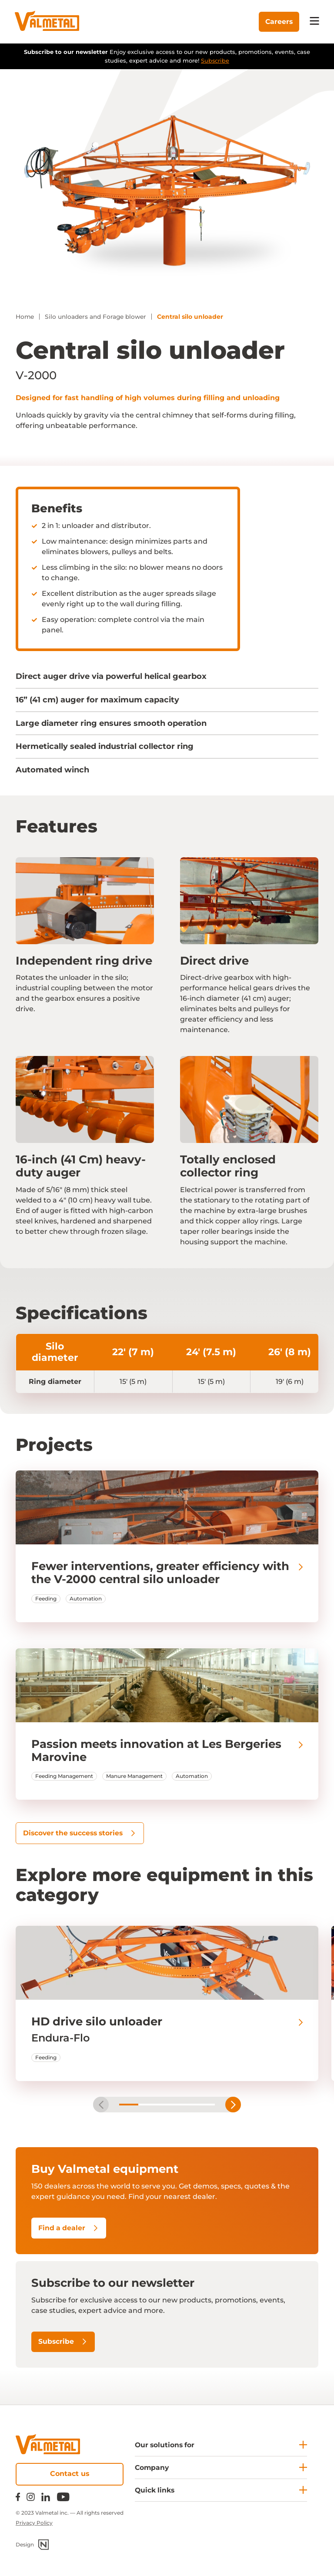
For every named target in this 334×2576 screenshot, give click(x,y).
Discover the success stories (82, 1833)
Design (32, 2544)
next (233, 2106)
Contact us (70, 2473)
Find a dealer (69, 2229)
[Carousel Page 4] (186, 2106)
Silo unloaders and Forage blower (98, 317)
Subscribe (215, 60)
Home (25, 317)
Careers (277, 21)
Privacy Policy (34, 2522)
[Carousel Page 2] (147, 2106)
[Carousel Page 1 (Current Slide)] (128, 2106)
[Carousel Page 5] (205, 2106)
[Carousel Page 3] (167, 2106)
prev (101, 2106)
